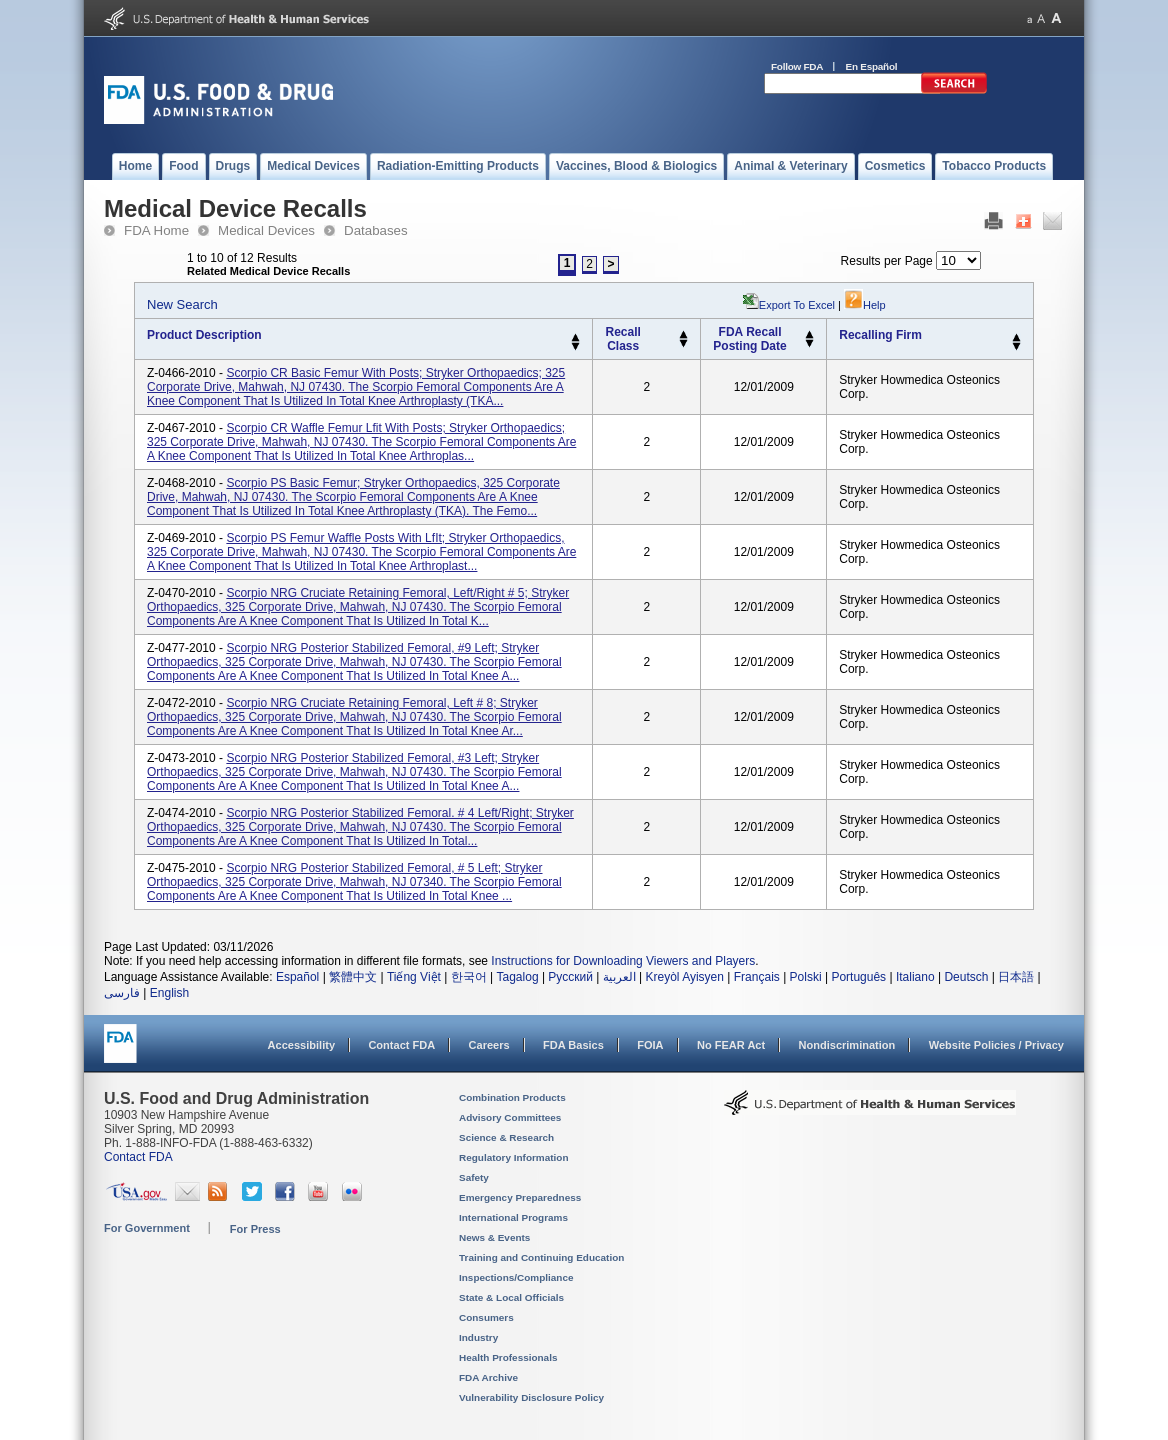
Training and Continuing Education (541, 1257)
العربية (619, 977)
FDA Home (156, 230)
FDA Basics (573, 1045)
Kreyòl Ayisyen (684, 977)
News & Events (494, 1237)
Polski (806, 977)
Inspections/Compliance (516, 1277)
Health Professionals (508, 1357)
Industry (478, 1337)
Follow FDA (797, 66)
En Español (872, 66)
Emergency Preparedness (520, 1197)
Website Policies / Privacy (996, 1045)
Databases (376, 230)
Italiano (915, 977)
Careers (489, 1045)
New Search (182, 304)
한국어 (469, 977)
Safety (474, 1177)
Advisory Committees (510, 1117)
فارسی (122, 993)
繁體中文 (353, 977)
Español (297, 977)
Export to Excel (797, 305)
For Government (147, 1228)
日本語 (1016, 977)
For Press (255, 1229)
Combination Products (512, 1097)
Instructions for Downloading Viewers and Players (623, 961)
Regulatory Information (514, 1157)
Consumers (486, 1317)
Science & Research (506, 1137)
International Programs (513, 1217)
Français (757, 977)
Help (865, 305)
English (169, 993)
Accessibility (301, 1045)
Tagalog (518, 977)
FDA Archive (488, 1377)
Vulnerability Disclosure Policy (531, 1397)
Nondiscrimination (847, 1045)
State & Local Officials (511, 1297)
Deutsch (966, 977)
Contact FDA (401, 1045)
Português (858, 977)
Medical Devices (266, 230)
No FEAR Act (731, 1045)
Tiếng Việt (414, 977)
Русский (570, 977)
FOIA (650, 1045)
